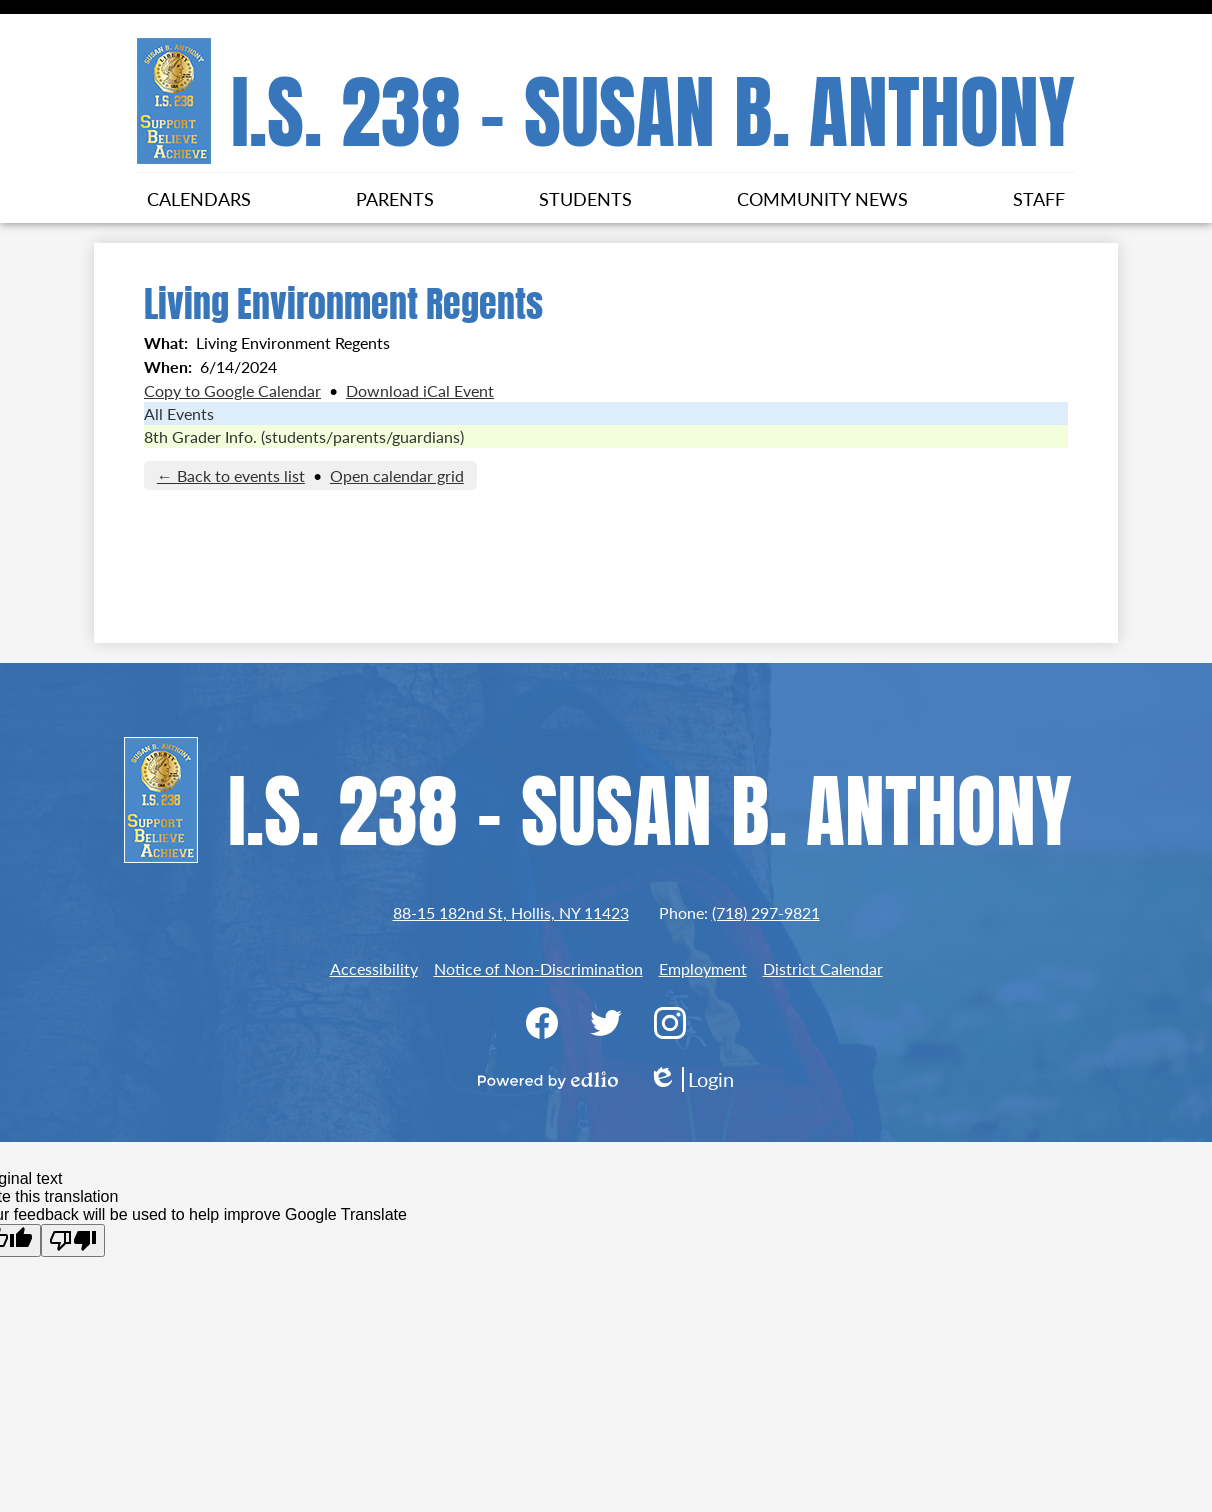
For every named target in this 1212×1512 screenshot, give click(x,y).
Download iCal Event (420, 390)
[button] (199, 198)
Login (691, 1079)
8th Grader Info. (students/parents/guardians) (304, 436)
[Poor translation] (73, 1240)
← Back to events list (231, 475)
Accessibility (374, 968)
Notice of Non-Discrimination (538, 968)
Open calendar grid (397, 475)
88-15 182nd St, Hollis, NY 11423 (511, 912)
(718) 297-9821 (766, 912)
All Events (179, 413)
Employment (703, 968)
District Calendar (823, 968)
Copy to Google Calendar (232, 390)
